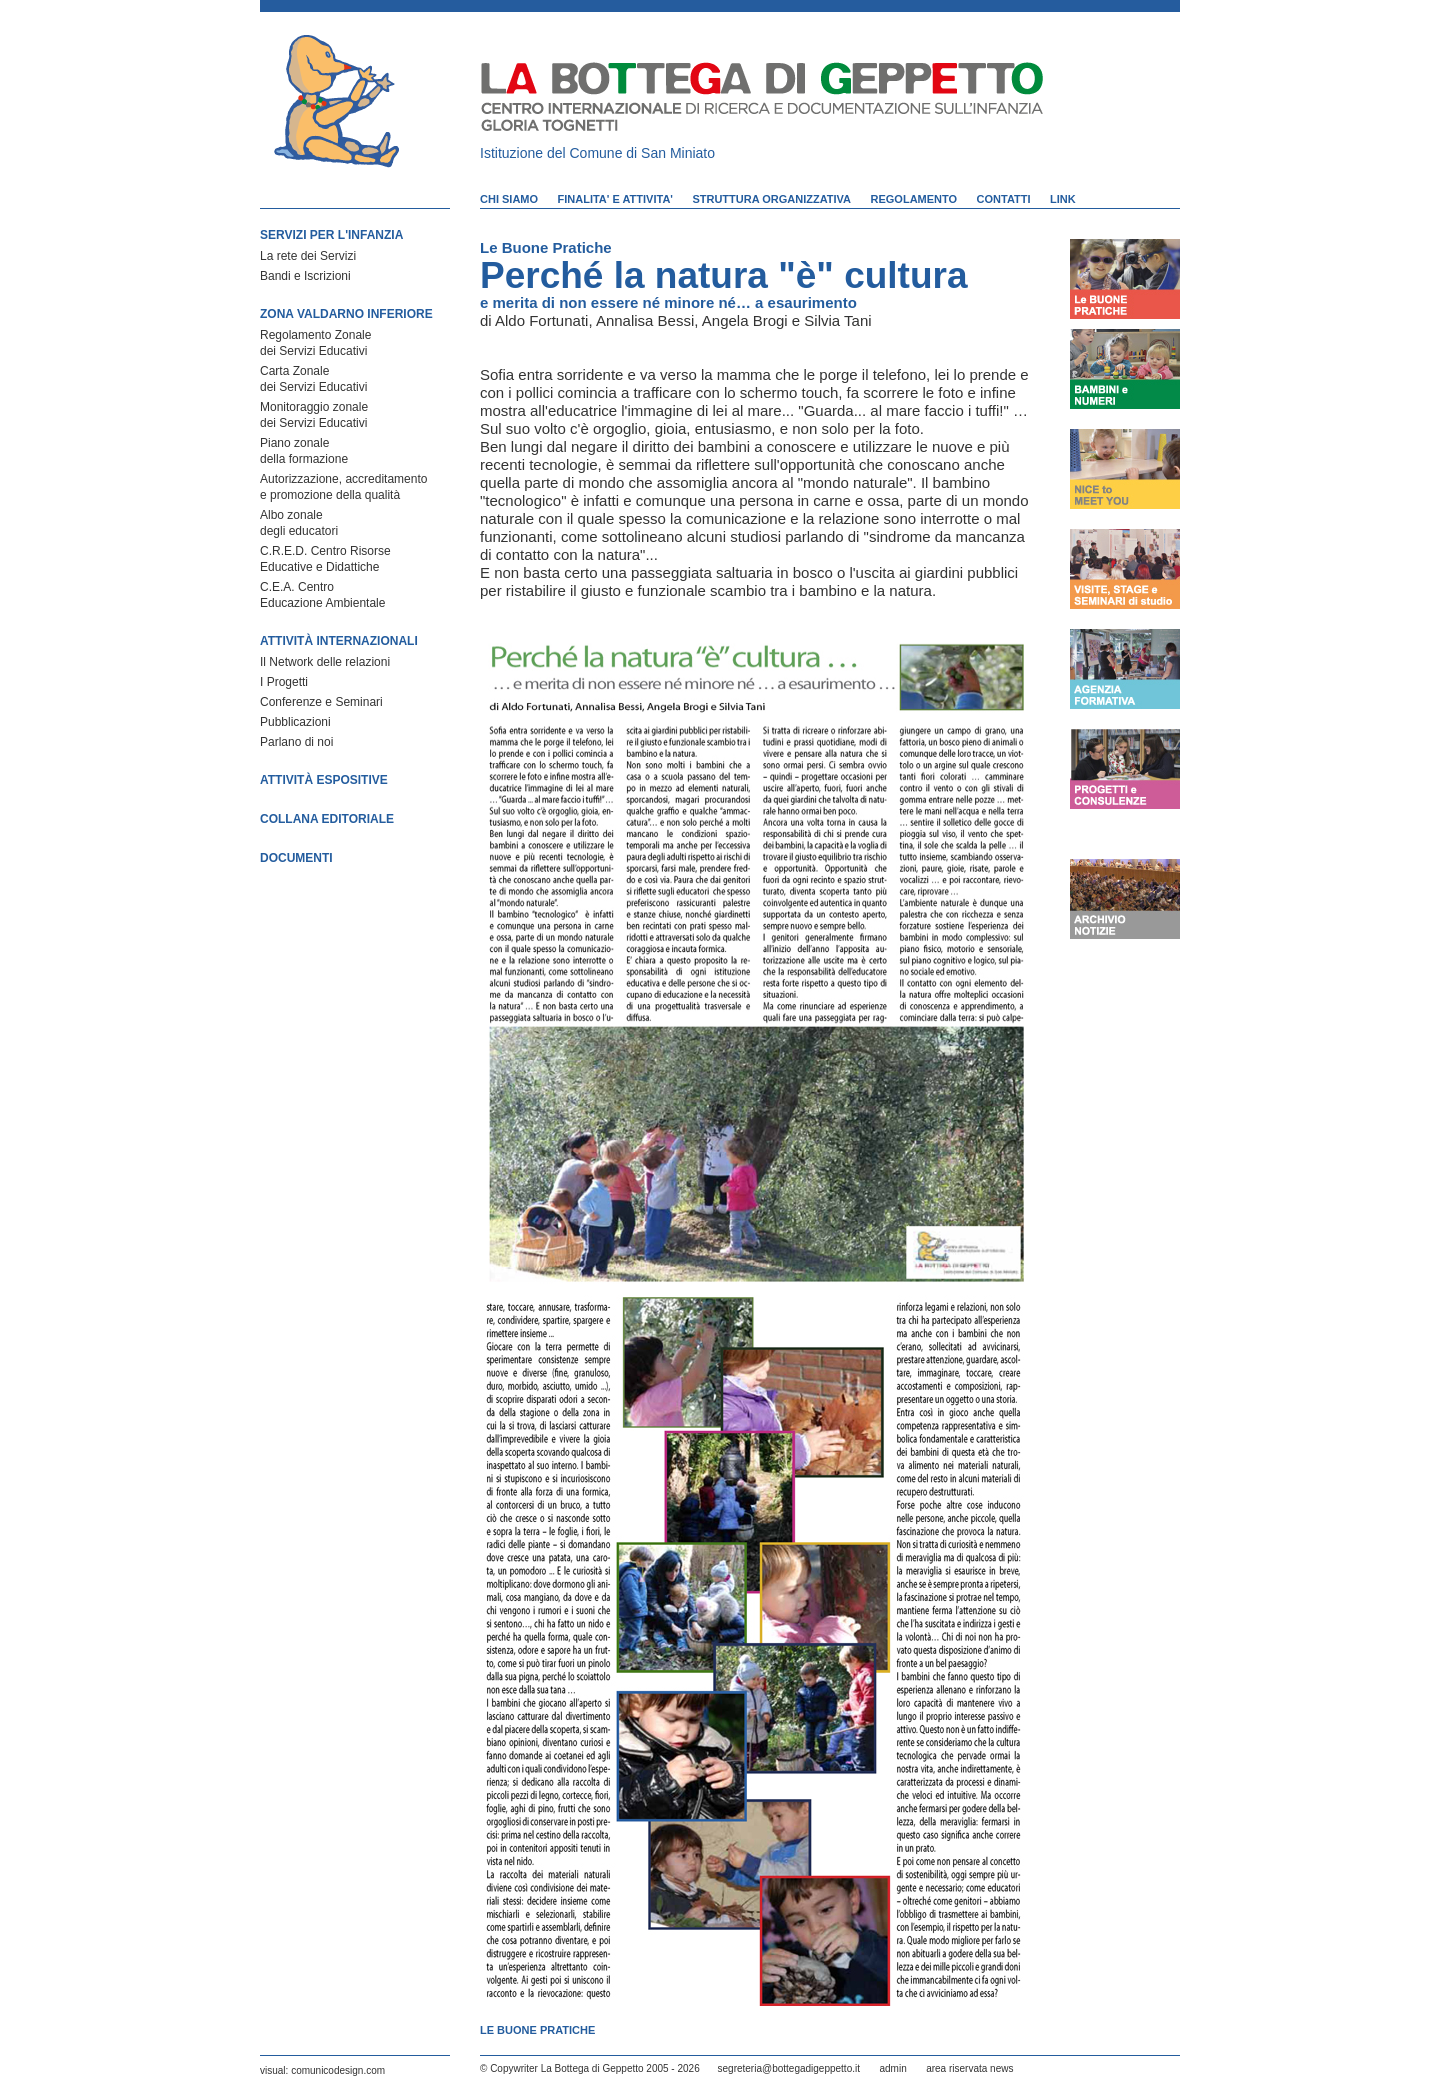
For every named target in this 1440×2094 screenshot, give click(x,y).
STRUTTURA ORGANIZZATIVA (771, 199)
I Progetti (284, 682)
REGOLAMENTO (914, 199)
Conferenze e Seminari (321, 702)
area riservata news (969, 2068)
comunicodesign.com (338, 2070)
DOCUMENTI (296, 858)
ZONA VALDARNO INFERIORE (346, 314)
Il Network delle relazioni (325, 662)
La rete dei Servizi (308, 256)
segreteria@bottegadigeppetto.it (789, 2068)
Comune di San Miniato (643, 153)
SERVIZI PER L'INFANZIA (331, 235)
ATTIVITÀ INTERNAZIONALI (339, 641)
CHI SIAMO (509, 199)
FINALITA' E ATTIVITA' (615, 199)
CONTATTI (1004, 199)
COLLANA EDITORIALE (327, 819)
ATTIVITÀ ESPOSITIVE (324, 780)
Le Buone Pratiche (546, 247)
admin (892, 2068)
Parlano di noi (296, 742)
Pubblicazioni (295, 722)
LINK (1063, 199)
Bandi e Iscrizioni (305, 276)
